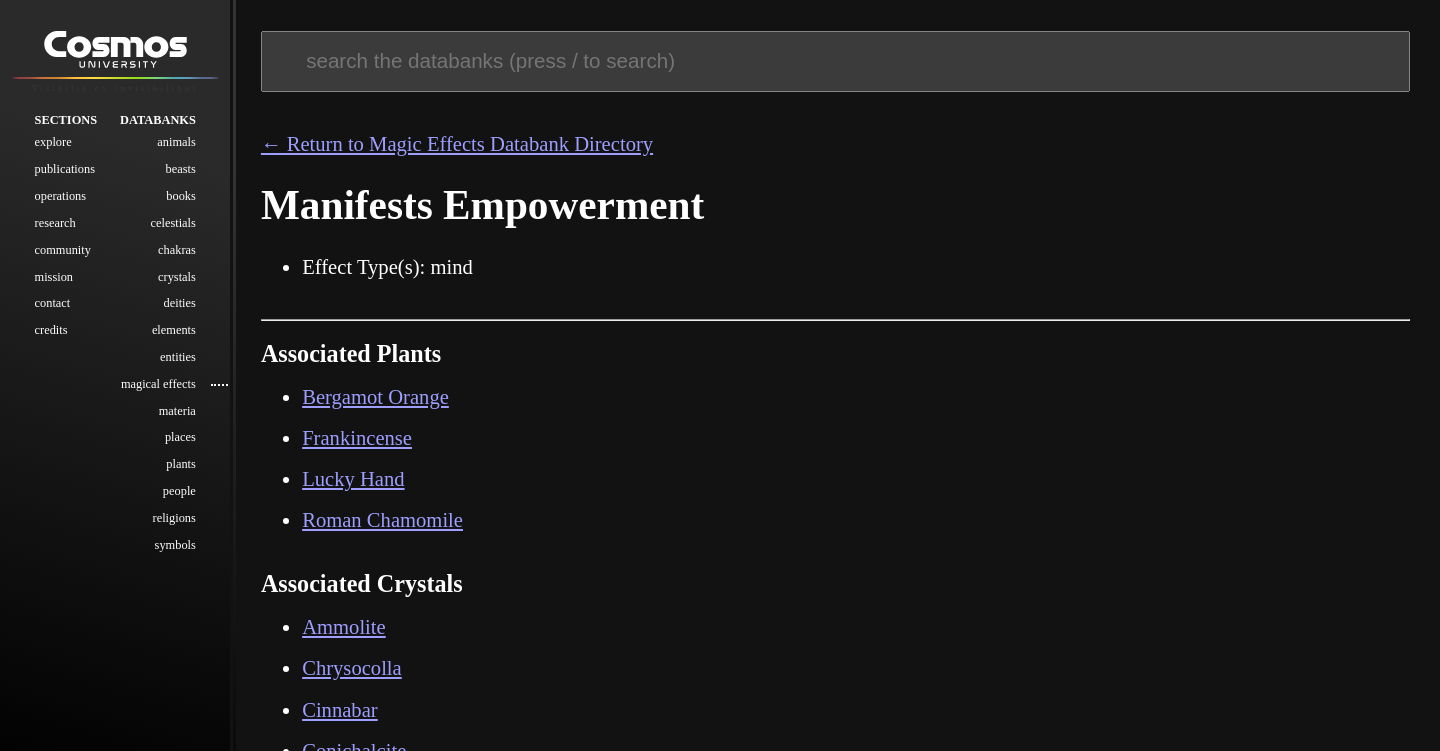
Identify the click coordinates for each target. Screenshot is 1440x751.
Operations (60, 197)
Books (181, 197)
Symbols (175, 545)
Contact (53, 304)
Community (63, 250)
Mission (54, 277)
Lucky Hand (353, 479)
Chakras (177, 250)
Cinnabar (340, 710)
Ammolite (344, 627)
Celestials (173, 223)
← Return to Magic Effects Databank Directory (457, 144)
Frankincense (357, 438)
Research (55, 223)
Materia (177, 411)
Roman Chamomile (382, 520)
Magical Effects (158, 384)
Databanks (158, 120)
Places (180, 438)
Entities (178, 358)
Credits (51, 331)
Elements (174, 331)
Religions (174, 518)
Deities (180, 304)
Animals (176, 143)
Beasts (181, 170)
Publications (65, 170)
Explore (53, 143)
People (179, 492)
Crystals (177, 277)
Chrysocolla (352, 668)
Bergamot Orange (375, 397)
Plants (181, 465)
